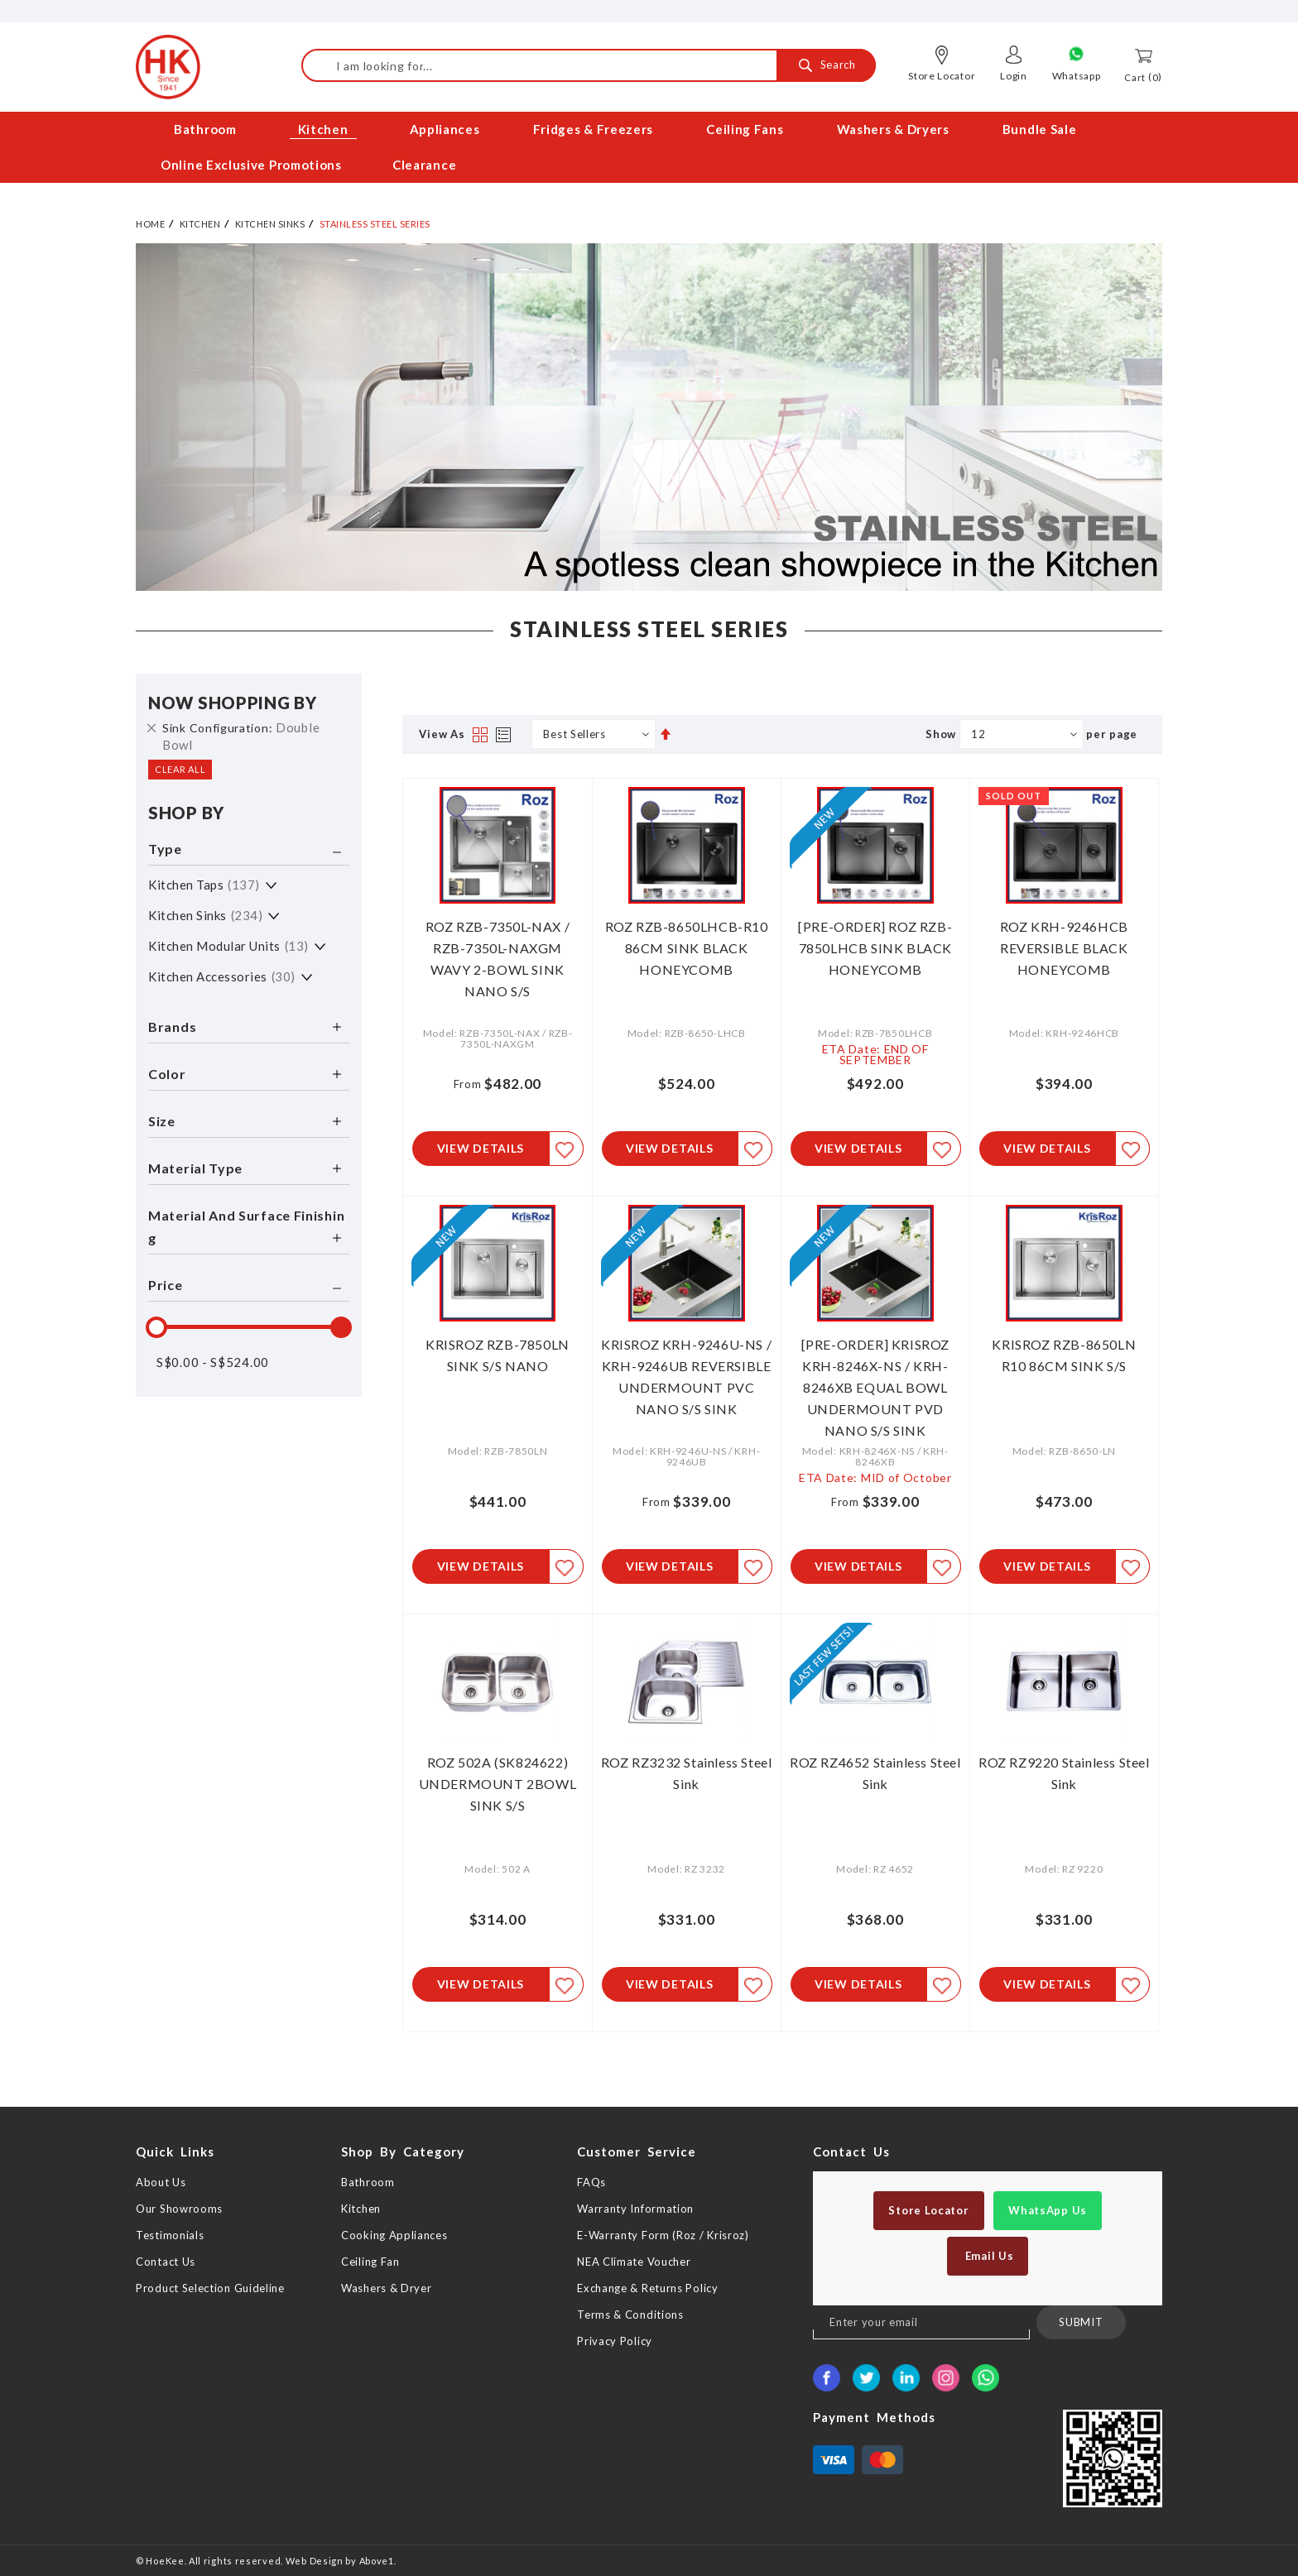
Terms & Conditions (630, 2314)
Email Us (987, 2255)
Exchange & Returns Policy (648, 2288)
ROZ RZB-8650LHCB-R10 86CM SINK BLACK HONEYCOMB (686, 943)
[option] (649, 412)
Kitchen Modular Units (228, 940)
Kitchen (200, 218)
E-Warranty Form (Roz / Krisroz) (663, 2235)
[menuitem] (206, 129)
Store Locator (941, 76)
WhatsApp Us (1047, 2210)
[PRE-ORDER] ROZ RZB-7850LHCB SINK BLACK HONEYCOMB (875, 943)
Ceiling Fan (370, 2261)
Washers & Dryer (386, 2288)
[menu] (649, 147)
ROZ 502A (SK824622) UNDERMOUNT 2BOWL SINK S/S (498, 1782)
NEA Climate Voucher (633, 2261)
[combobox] (588, 65)
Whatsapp (1076, 76)
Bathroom (368, 2182)
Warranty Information (635, 2208)
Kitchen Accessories (222, 971)
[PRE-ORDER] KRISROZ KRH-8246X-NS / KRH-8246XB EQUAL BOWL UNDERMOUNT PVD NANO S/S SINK (875, 1384)
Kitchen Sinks (270, 218)
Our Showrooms (179, 2208)
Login (1013, 76)
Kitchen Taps (204, 879)
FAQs (591, 2182)
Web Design (315, 2560)
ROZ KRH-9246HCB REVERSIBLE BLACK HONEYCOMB (1064, 943)
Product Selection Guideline (210, 2288)
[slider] (156, 1322)
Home (150, 218)
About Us (161, 2182)
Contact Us (165, 2261)
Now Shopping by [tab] (232, 697)
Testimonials (170, 2235)
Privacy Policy (614, 2341)
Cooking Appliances (394, 2235)
